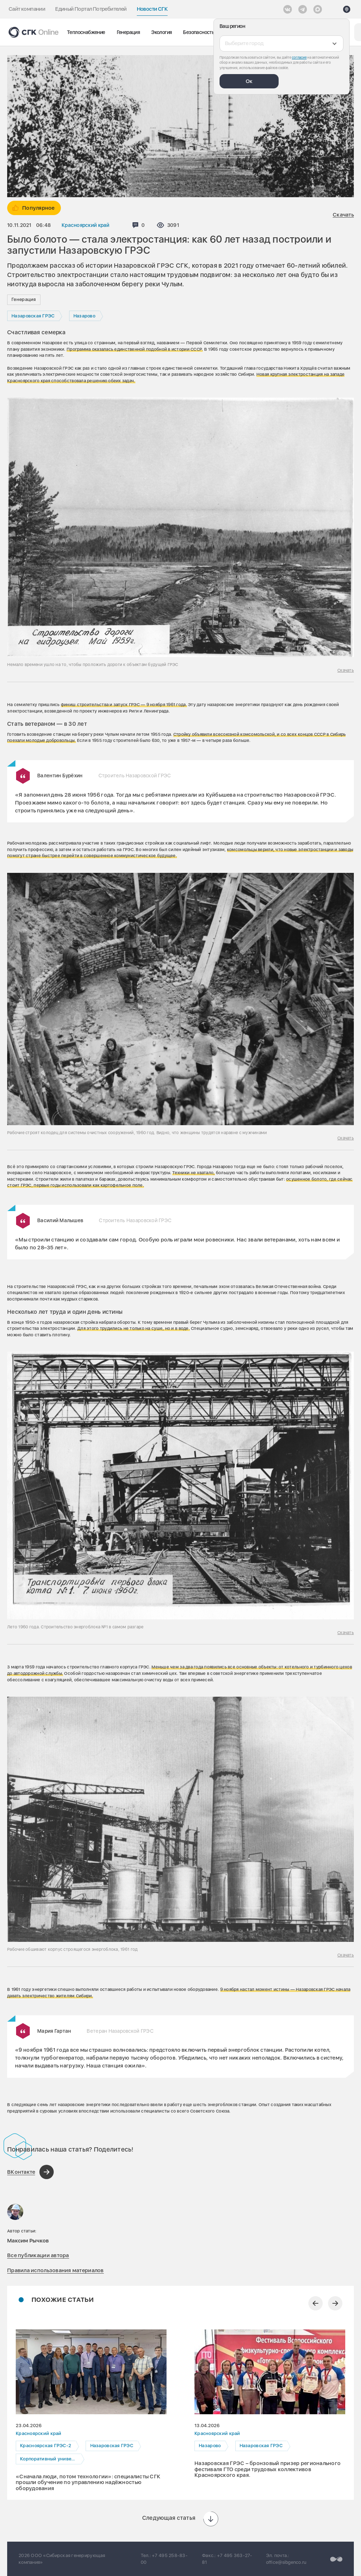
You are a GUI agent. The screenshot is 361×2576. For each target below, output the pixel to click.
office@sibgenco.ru (286, 2562)
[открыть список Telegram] (302, 9)
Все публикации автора (38, 2255)
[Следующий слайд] (335, 2303)
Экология (161, 32)
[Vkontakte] (287, 9)
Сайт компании (27, 9)
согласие (299, 57)
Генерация (128, 32)
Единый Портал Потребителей (90, 9)
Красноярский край (86, 225)
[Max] (317, 9)
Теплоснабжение (86, 32)
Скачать (343, 215)
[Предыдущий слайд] (315, 2303)
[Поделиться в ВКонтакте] (30, 2172)
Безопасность (198, 32)
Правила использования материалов (55, 2270)
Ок (249, 81)
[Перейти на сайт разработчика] (336, 2559)
